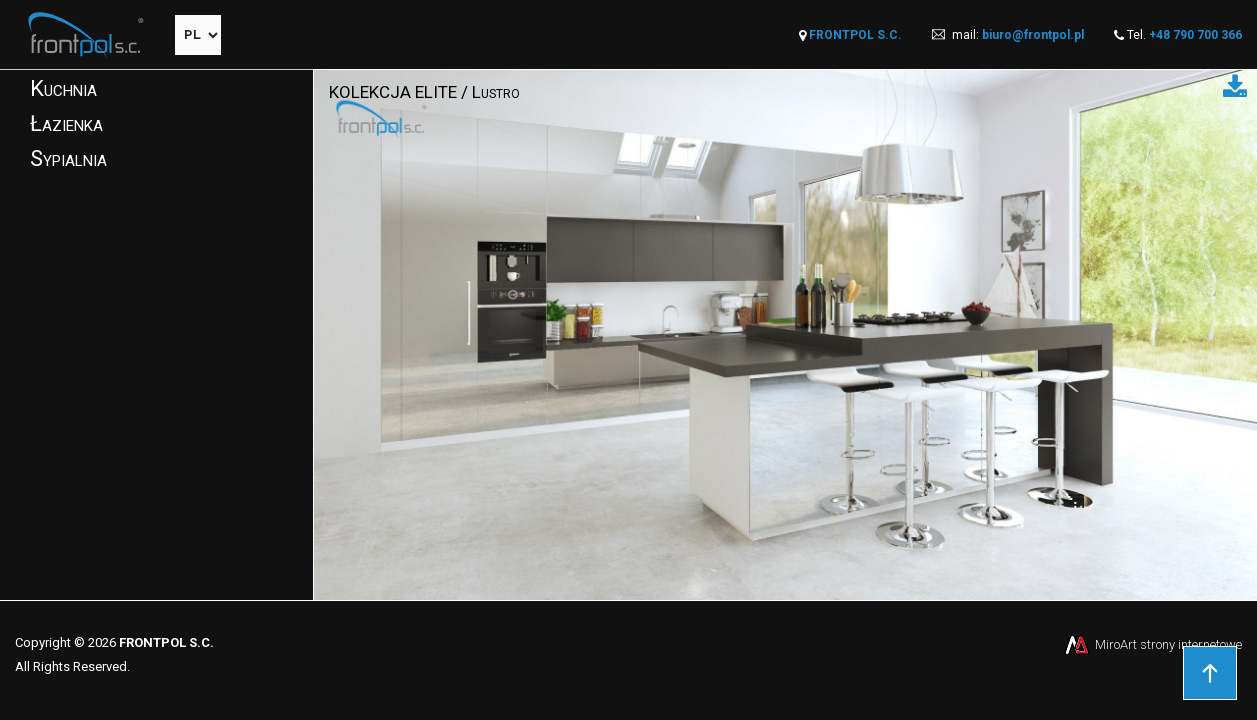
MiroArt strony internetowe (1152, 644)
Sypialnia (68, 158)
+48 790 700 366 (1195, 35)
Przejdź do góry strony (1210, 673)
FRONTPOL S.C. (855, 35)
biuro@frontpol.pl (1033, 35)
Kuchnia (63, 88)
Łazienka (66, 123)
